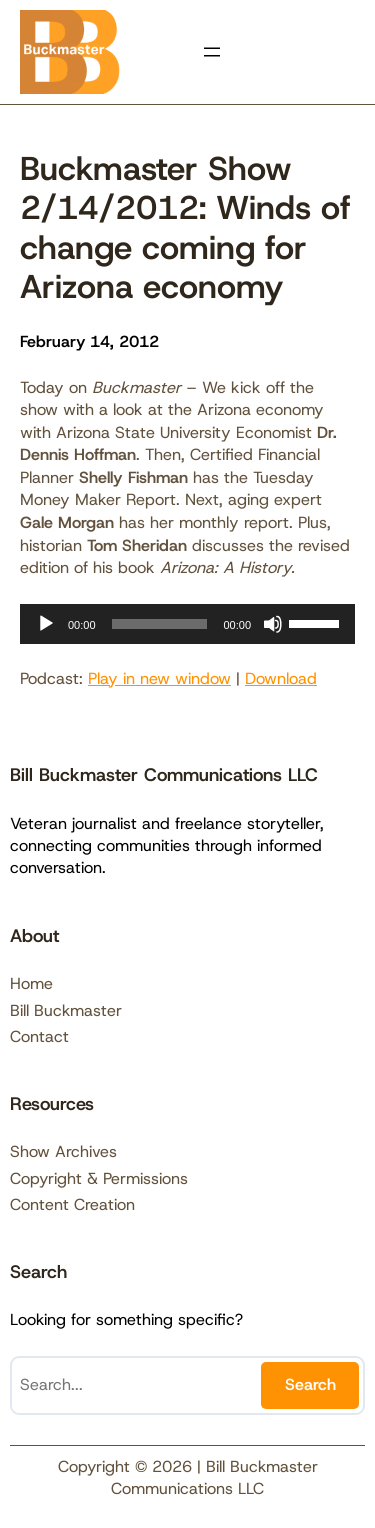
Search (310, 1384)
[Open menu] (212, 52)
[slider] (160, 624)
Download (281, 678)
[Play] (46, 624)
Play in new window (159, 678)
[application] (187, 624)
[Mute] (273, 624)
